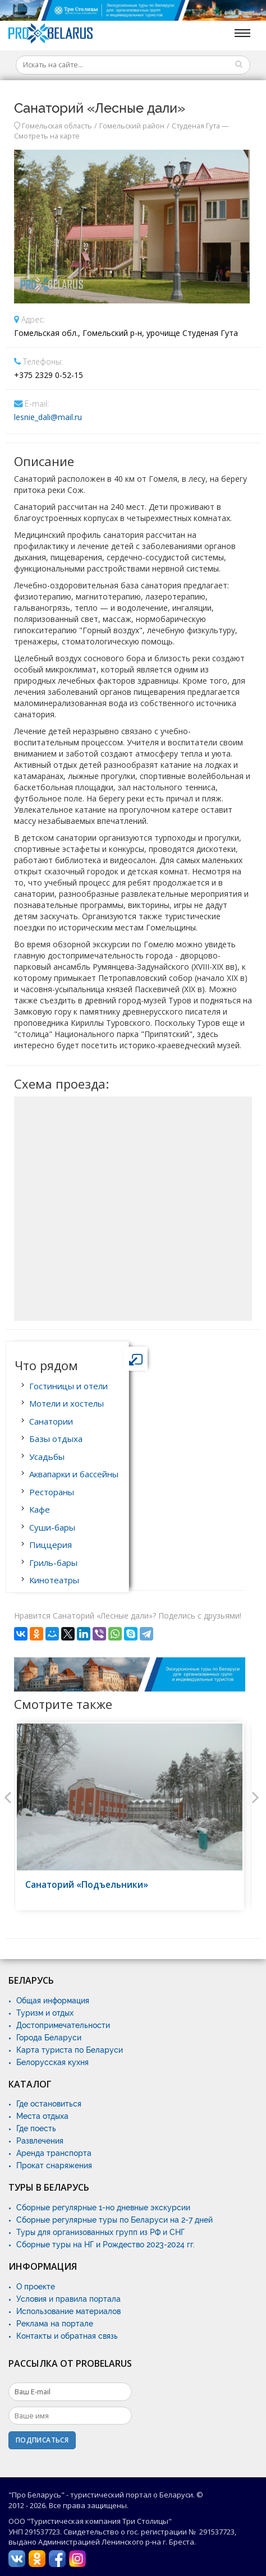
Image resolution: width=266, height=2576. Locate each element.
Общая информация (52, 2000)
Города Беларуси (48, 2037)
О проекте (35, 2286)
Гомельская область (57, 126)
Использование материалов (68, 2311)
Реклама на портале (54, 2323)
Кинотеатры (54, 1580)
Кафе (39, 1509)
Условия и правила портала (68, 2298)
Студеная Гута (196, 126)
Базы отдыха (55, 1438)
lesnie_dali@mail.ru (48, 417)
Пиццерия (50, 1544)
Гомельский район (131, 126)
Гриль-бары (53, 1562)
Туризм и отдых (45, 2012)
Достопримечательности (63, 2025)
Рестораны (51, 1491)
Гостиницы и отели (68, 1385)
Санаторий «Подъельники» (86, 1885)
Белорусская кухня (52, 2062)
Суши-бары (52, 1527)
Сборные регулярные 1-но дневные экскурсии (103, 2207)
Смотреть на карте (47, 136)
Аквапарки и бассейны (73, 1474)
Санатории (51, 1421)
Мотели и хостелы (66, 1403)
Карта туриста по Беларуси (69, 2049)
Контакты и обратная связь (67, 2335)
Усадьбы (47, 1456)
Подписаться (42, 2440)
